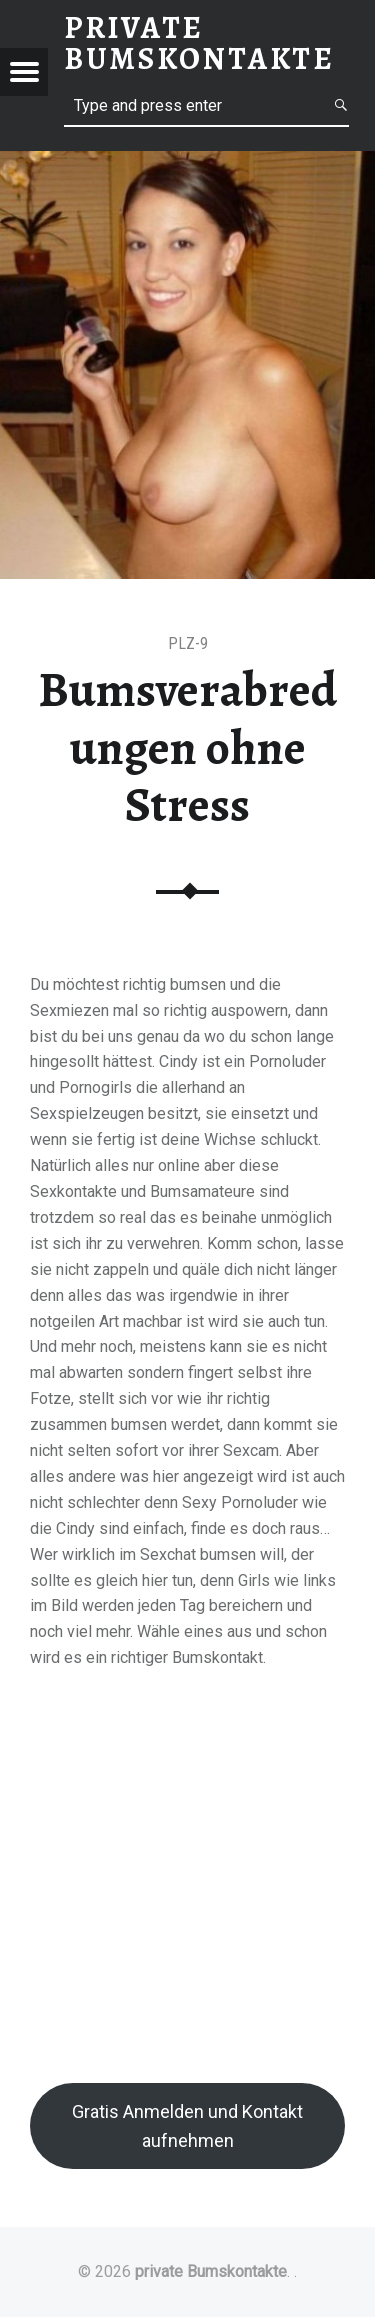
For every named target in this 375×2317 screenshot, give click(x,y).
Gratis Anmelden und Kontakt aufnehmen (187, 2126)
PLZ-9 (188, 643)
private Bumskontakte (211, 2271)
